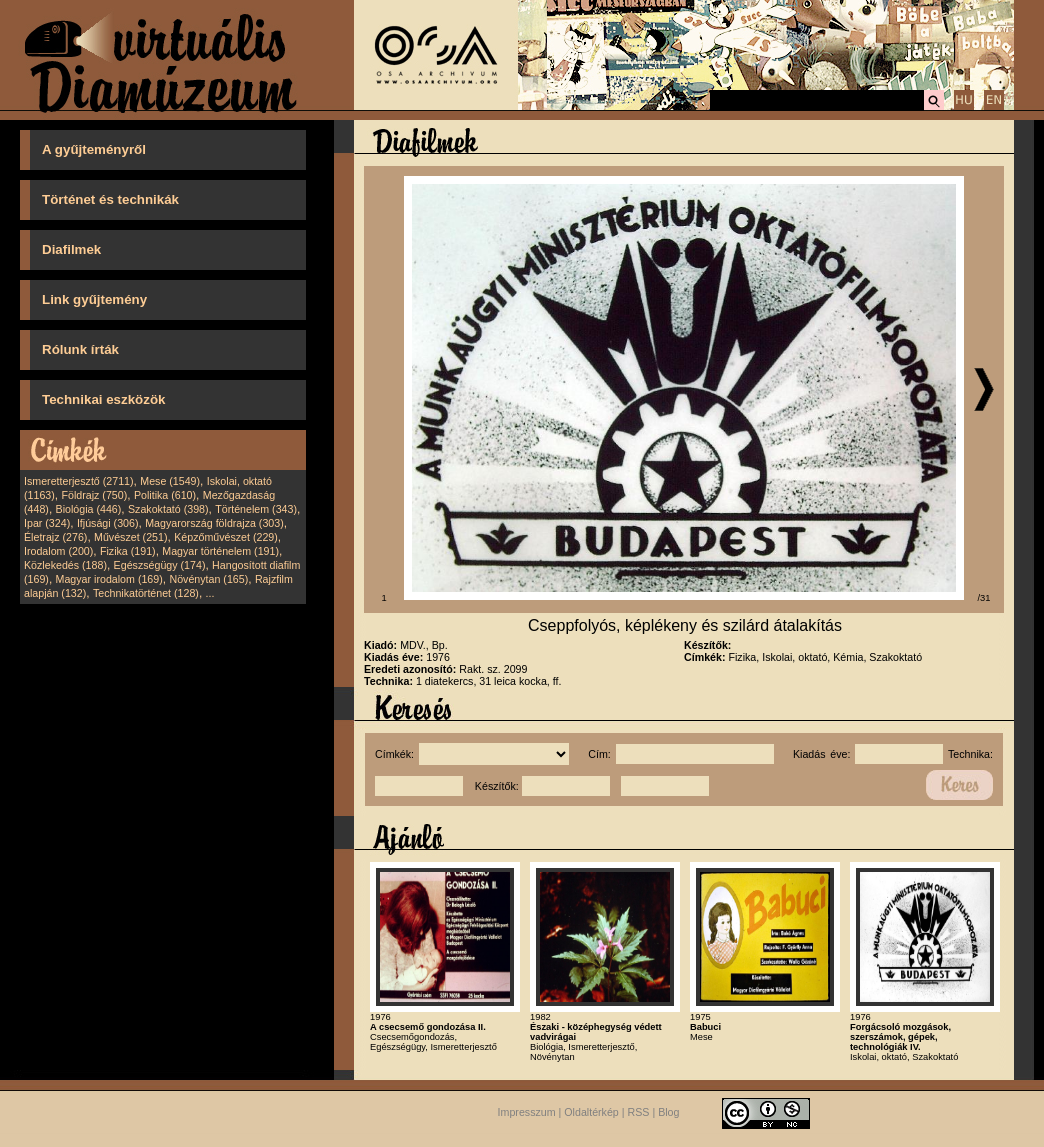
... (210, 593)
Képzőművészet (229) (226, 537)
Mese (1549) (170, 481)
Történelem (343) (256, 509)
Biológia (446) (89, 509)
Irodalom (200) (58, 551)
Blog (668, 1112)
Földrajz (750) (94, 495)
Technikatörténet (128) (146, 593)
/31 (984, 598)
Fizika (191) (128, 551)
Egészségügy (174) (160, 565)
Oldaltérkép (591, 1112)
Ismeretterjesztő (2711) (79, 481)
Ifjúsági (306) (108, 523)
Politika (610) (165, 495)
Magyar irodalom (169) (109, 579)
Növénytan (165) (208, 579)
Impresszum (527, 1112)
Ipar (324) (47, 523)
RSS (639, 1112)
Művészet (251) (130, 537)
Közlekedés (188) (65, 565)
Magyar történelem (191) (220, 551)
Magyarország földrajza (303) (214, 523)
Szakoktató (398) (168, 509)
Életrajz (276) (55, 537)
